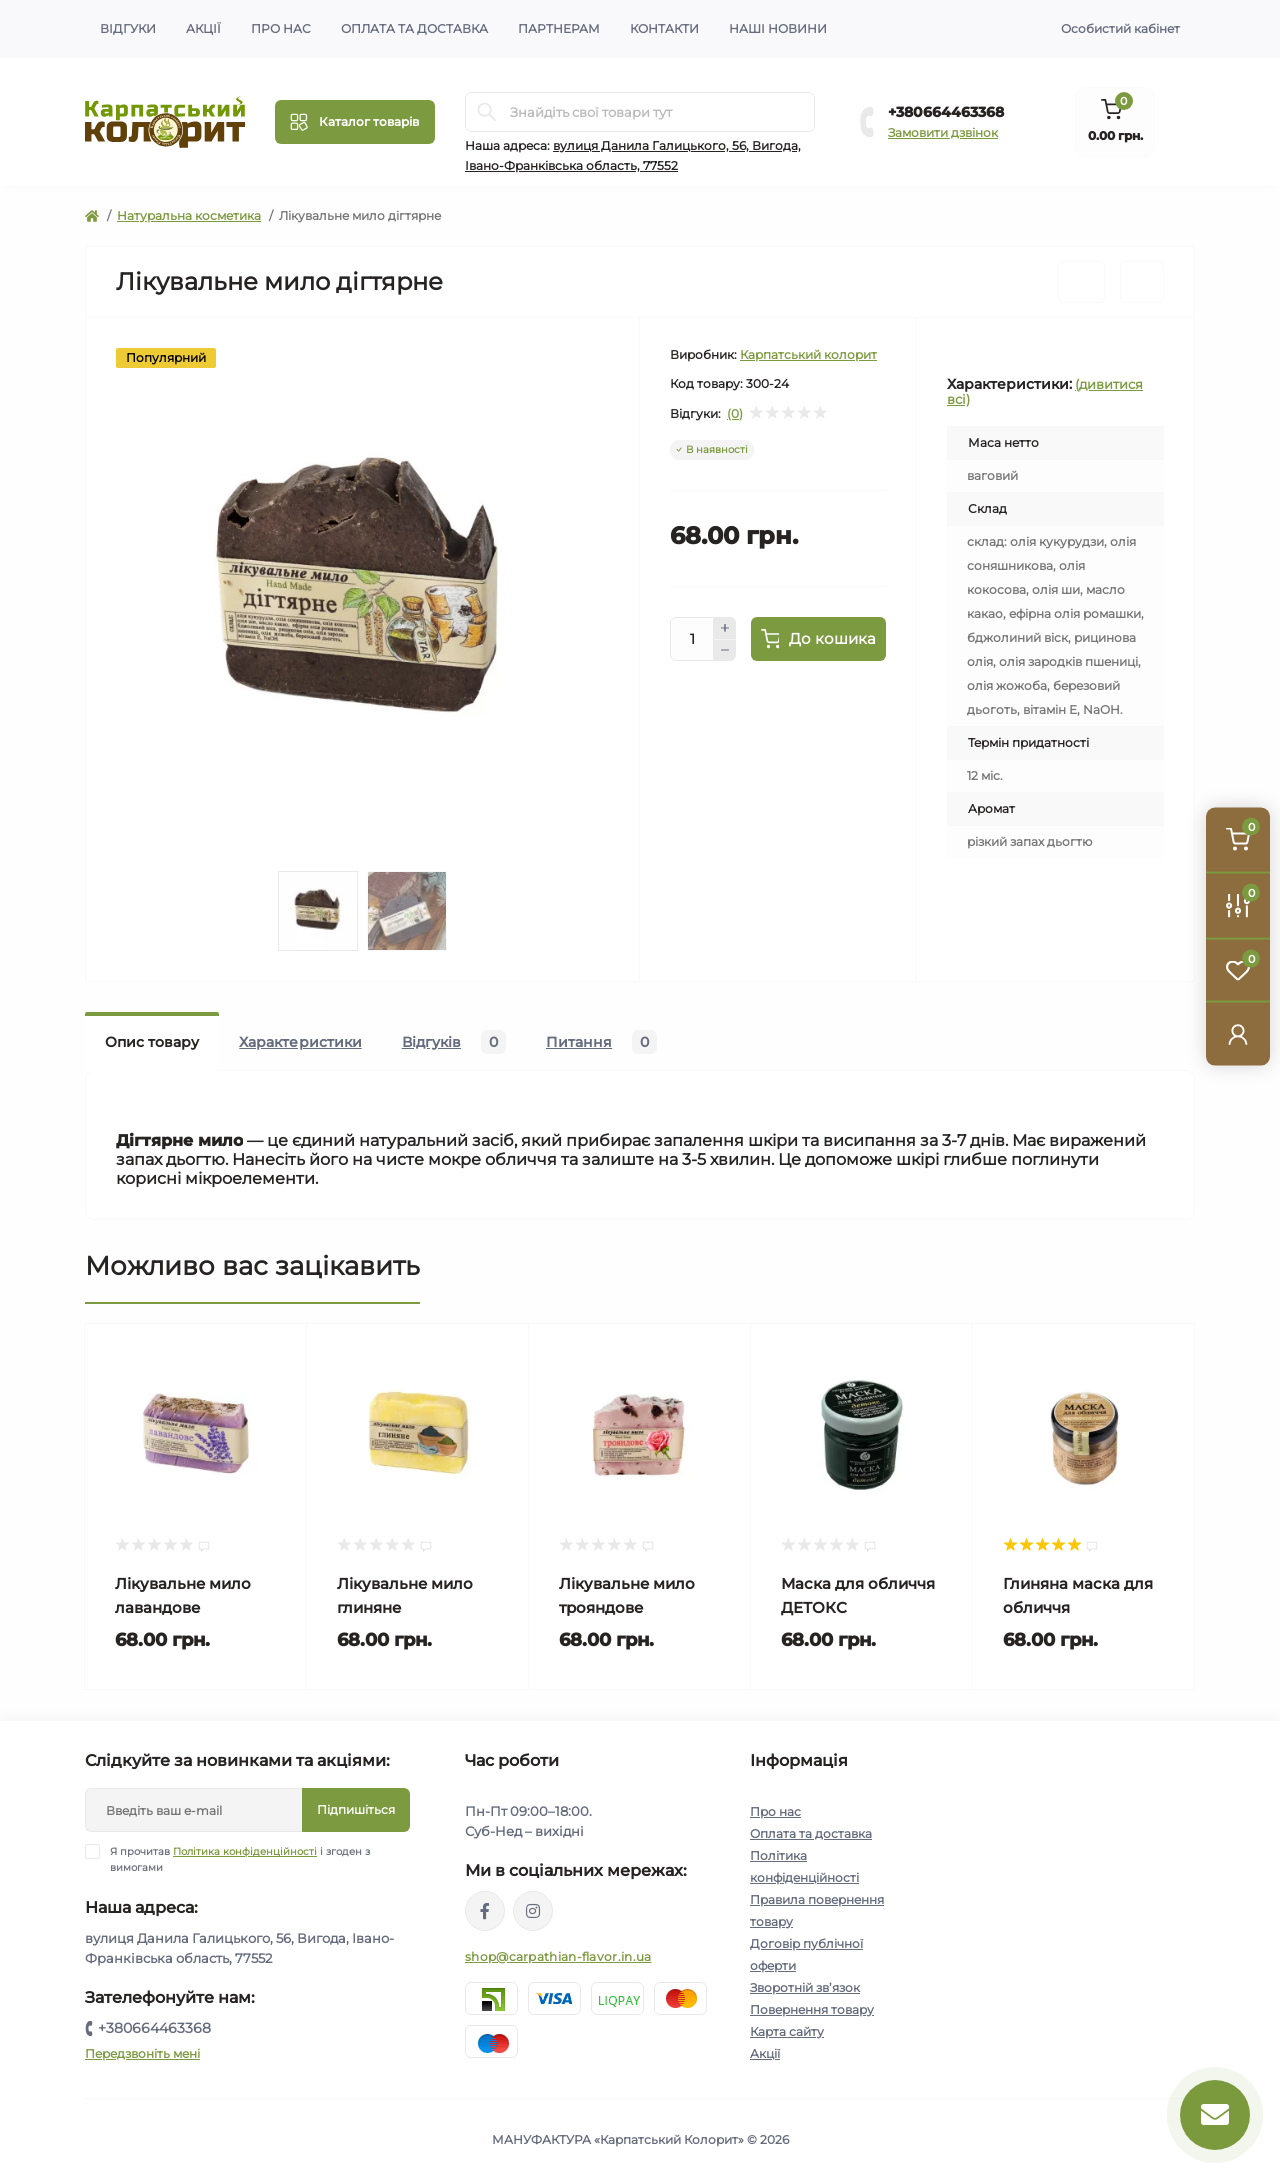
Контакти (664, 28)
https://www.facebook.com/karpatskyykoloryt (485, 1911)
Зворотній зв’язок (805, 1987)
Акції (203, 28)
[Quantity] (692, 639)
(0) (735, 414)
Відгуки (128, 28)
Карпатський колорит (808, 354)
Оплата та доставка (414, 28)
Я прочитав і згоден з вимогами (240, 1859)
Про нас (281, 28)
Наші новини (778, 28)
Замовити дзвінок (943, 132)
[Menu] (355, 122)
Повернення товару (812, 2009)
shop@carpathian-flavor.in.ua (558, 1956)
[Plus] (725, 628)
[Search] (487, 112)
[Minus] (725, 651)
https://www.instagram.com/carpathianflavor (533, 1911)
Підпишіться (356, 1809)
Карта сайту (787, 2031)
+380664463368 (946, 112)
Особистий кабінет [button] (1120, 28)
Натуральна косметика (189, 215)
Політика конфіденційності (245, 1851)
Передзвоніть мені (142, 2053)
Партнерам (559, 28)
